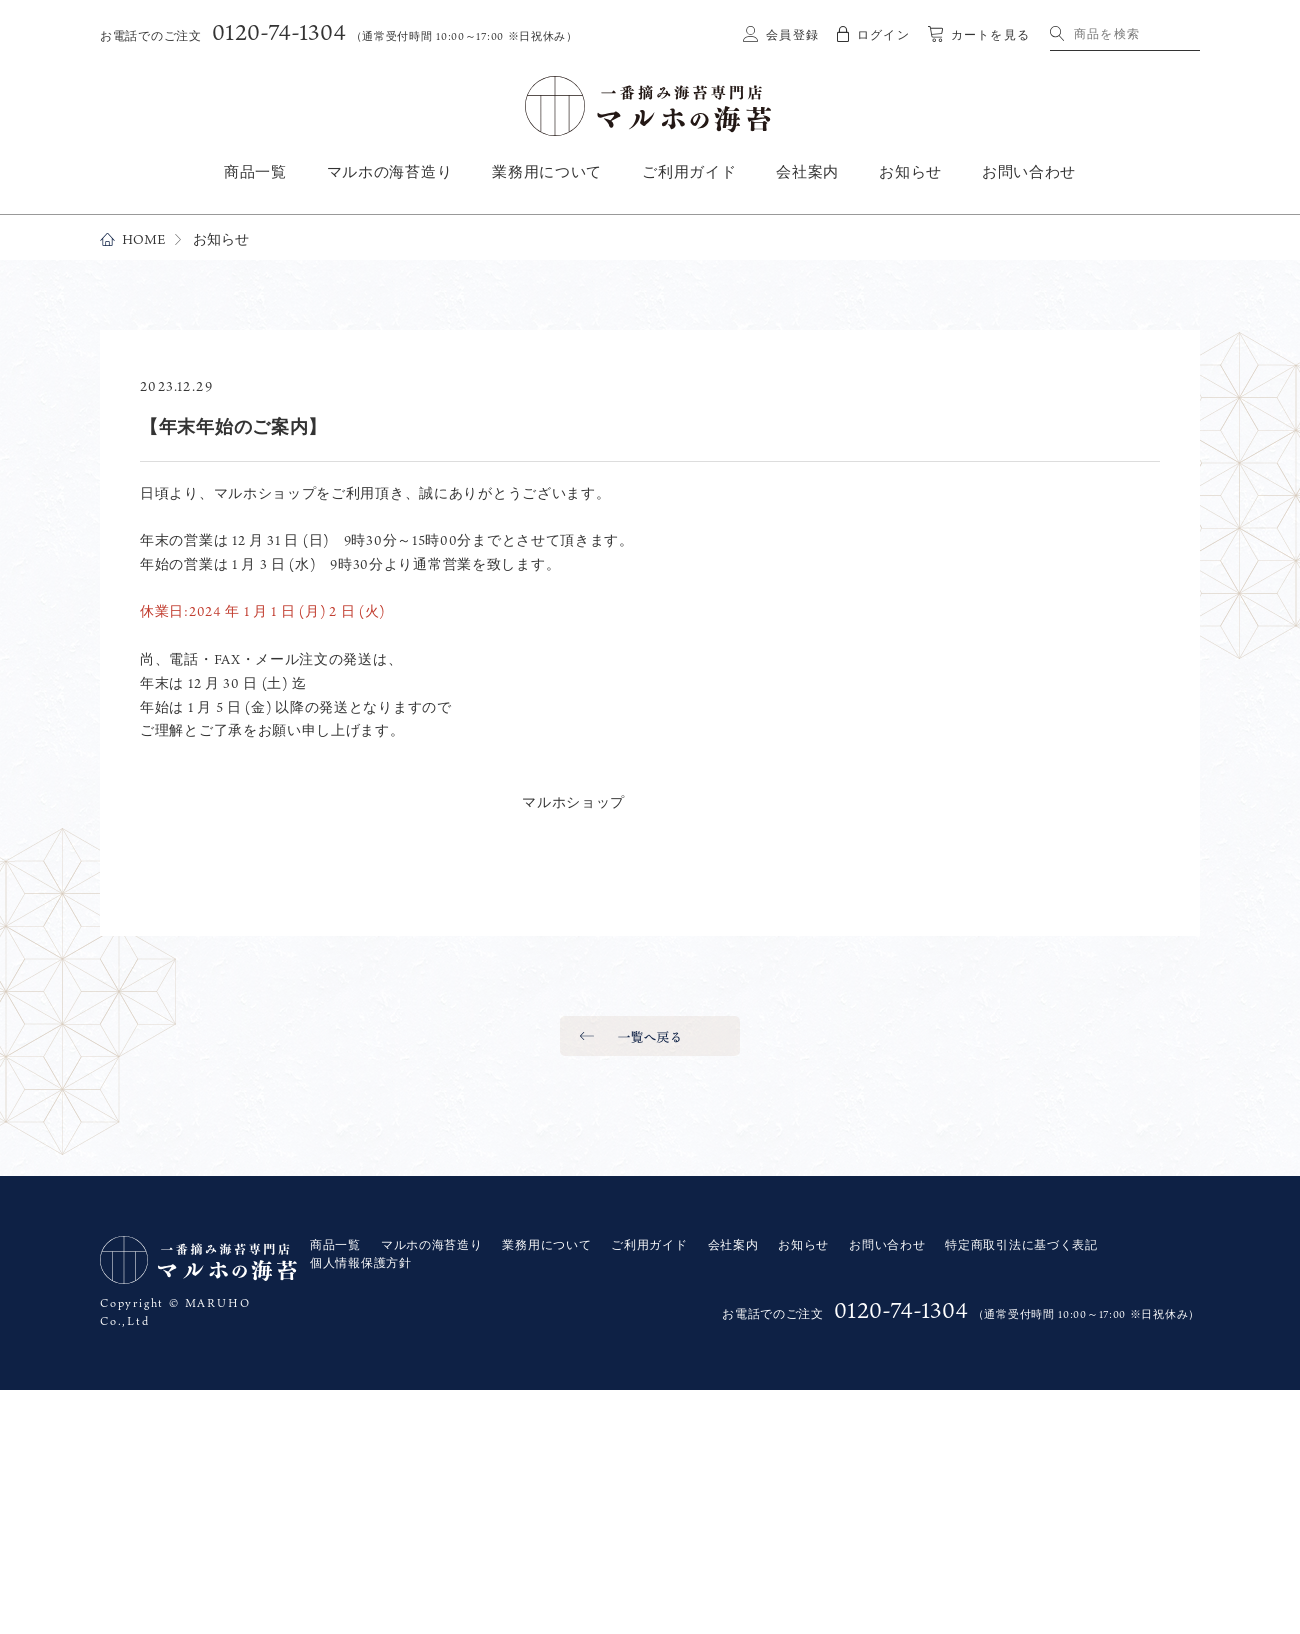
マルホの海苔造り (390, 172)
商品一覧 (255, 172)
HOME (143, 239)
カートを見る (990, 35)
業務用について (547, 172)
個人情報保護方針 (361, 1263)
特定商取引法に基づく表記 (1021, 1245)
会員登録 (792, 35)
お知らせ (910, 172)
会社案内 (807, 172)
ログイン (883, 35)
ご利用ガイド (689, 172)
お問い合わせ (1029, 172)
